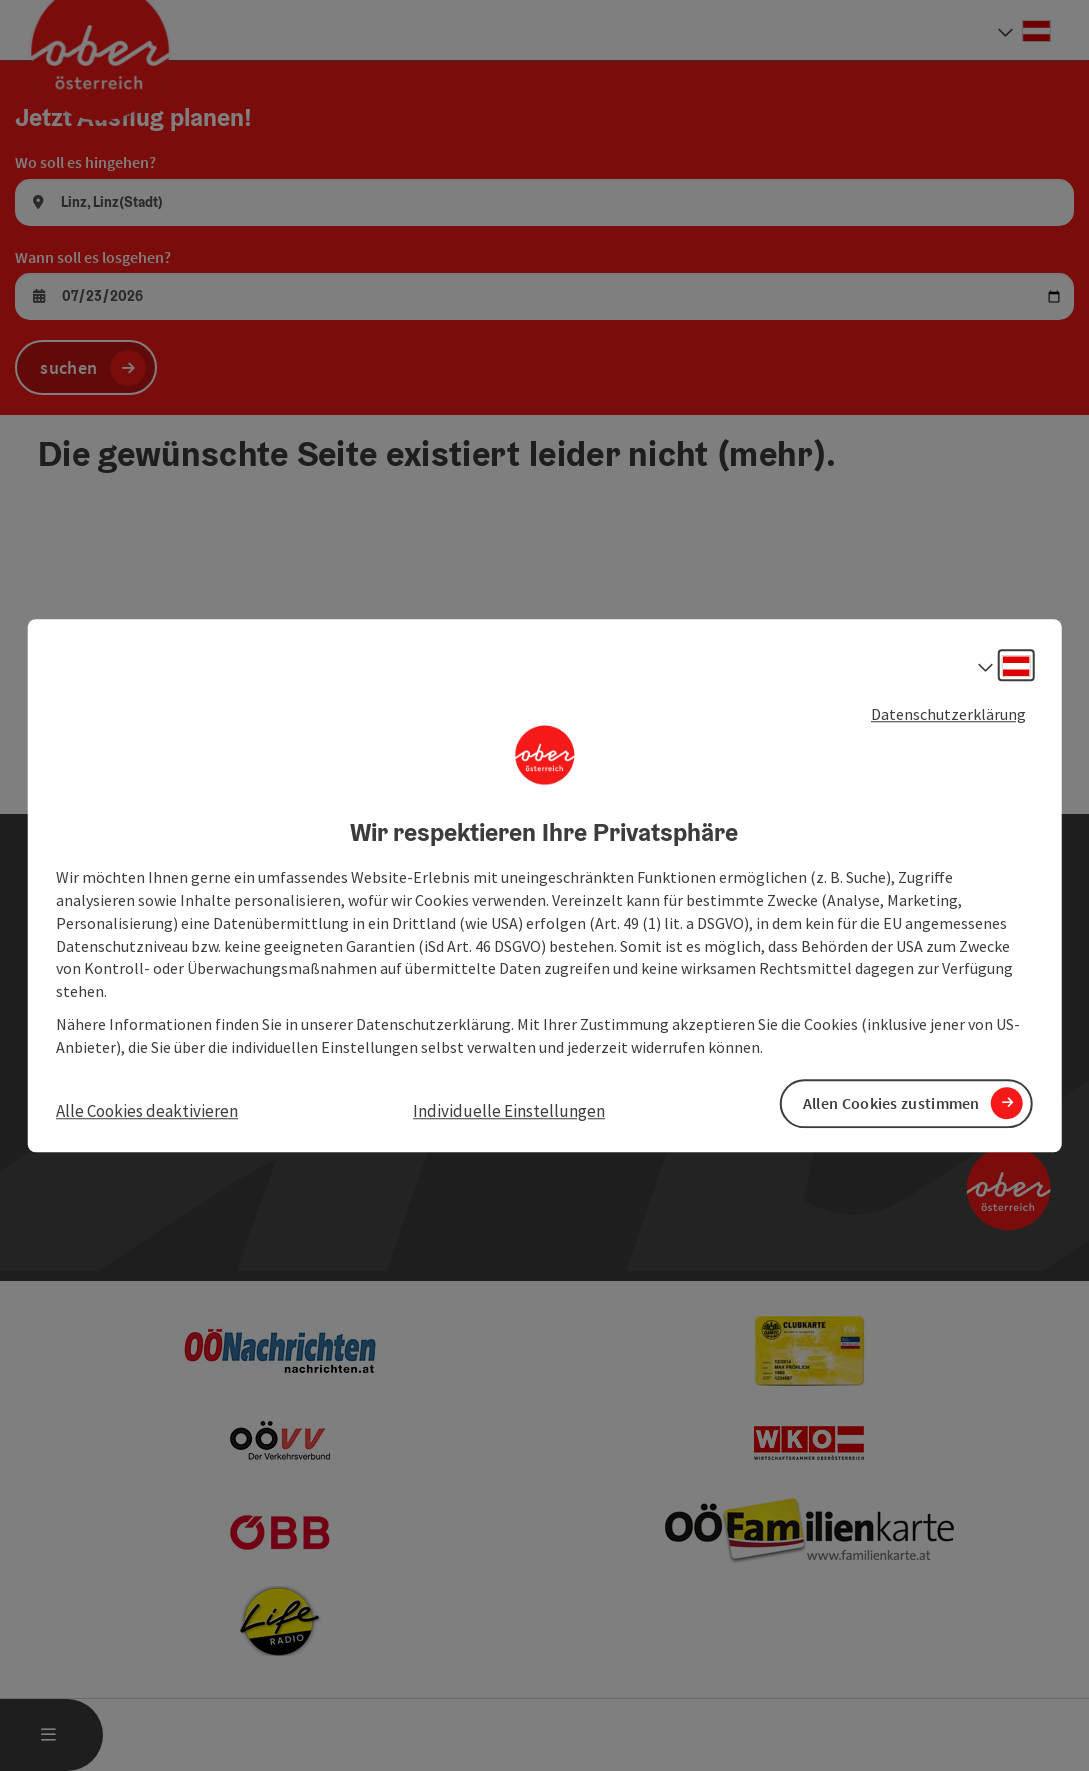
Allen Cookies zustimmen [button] (891, 1103)
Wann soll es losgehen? (93, 257)
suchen (68, 367)
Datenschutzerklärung (948, 714)
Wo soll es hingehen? (85, 162)
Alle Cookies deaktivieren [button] (147, 1111)
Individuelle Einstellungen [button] (509, 1111)
